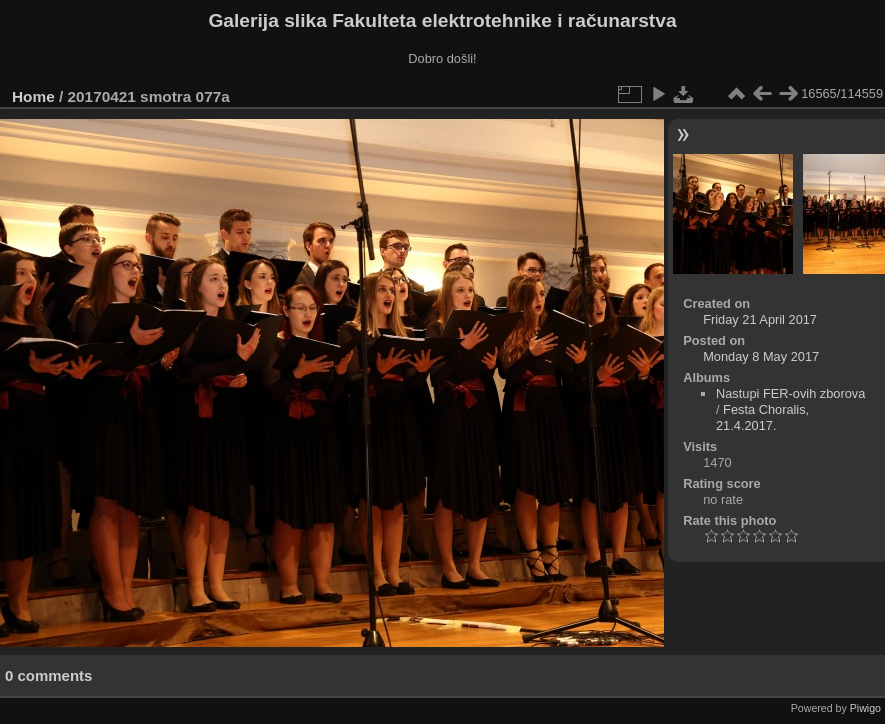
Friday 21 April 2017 (760, 319)
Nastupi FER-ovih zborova (790, 393)
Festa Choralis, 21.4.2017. (762, 417)
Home (33, 96)
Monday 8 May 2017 (761, 356)
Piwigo (865, 708)
